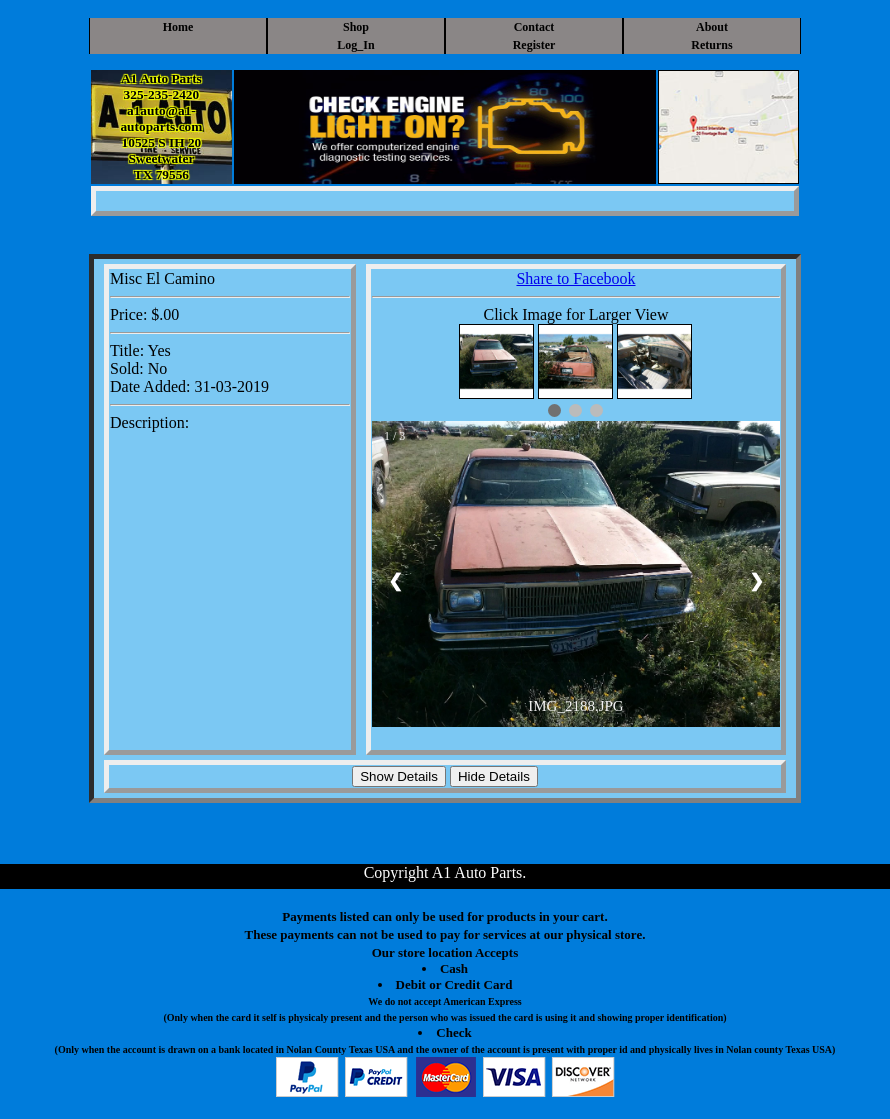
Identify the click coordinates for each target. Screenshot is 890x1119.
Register (534, 45)
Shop (356, 27)
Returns (711, 45)
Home (178, 27)
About (712, 27)
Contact (534, 27)
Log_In (355, 45)
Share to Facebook (575, 278)
